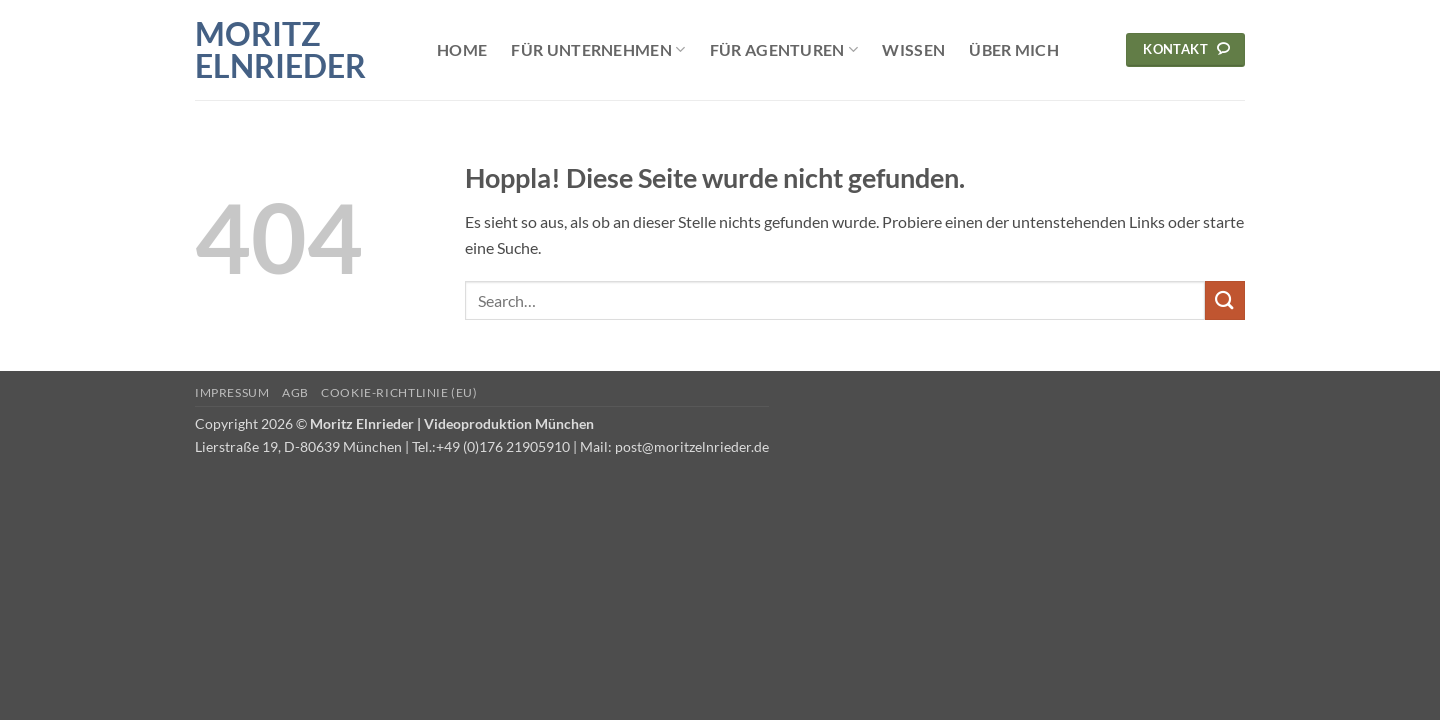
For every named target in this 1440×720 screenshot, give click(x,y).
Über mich (1014, 49)
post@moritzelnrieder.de (692, 446)
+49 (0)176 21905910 (503, 446)
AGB (295, 392)
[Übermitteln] (1225, 300)
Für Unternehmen (598, 50)
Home (462, 49)
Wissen (913, 49)
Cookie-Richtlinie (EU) (399, 392)
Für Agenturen (784, 50)
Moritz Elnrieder (280, 50)
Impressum (232, 392)
